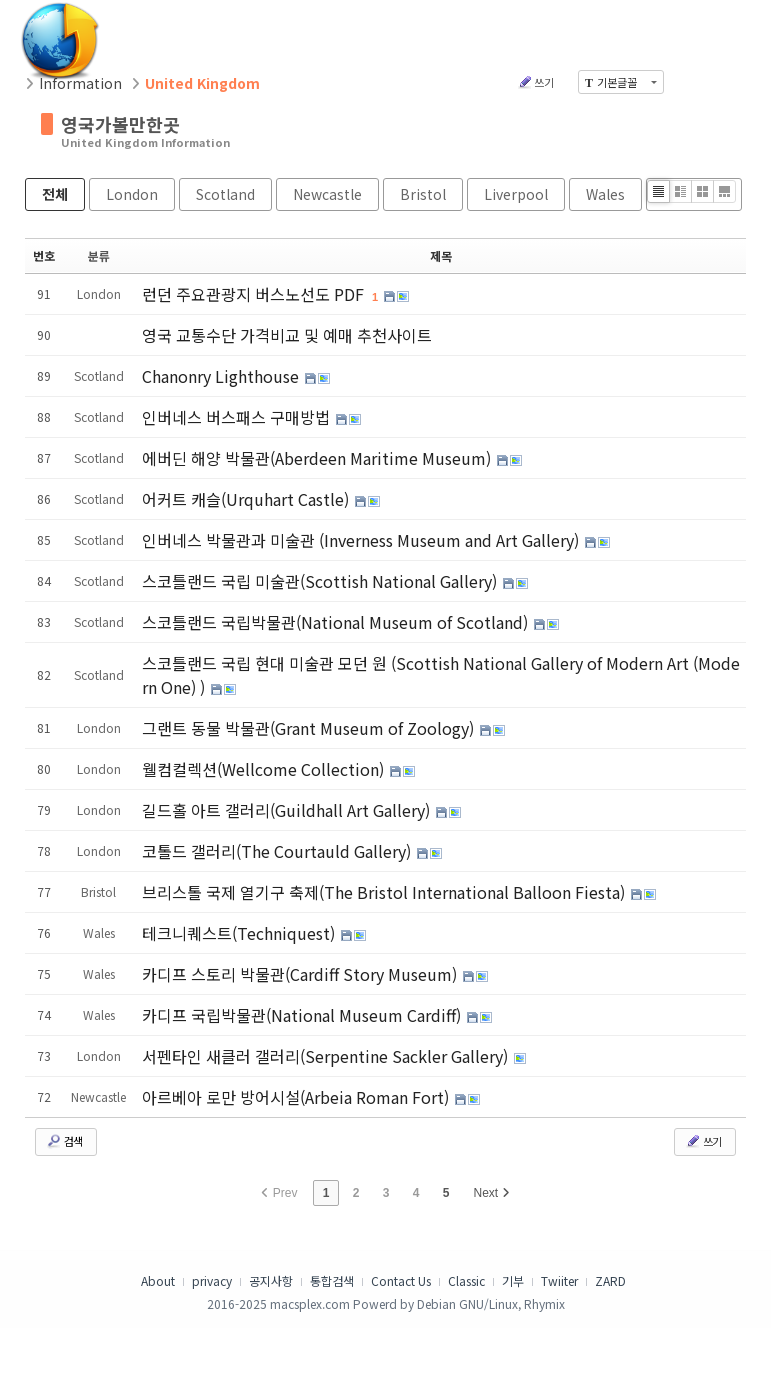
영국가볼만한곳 (120, 124)
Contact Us (401, 1280)
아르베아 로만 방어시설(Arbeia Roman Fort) (297, 1097)
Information (80, 83)
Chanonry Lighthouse (222, 376)
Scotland (225, 194)
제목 (441, 255)
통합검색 (332, 1280)
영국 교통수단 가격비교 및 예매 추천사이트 (287, 335)
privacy (212, 1280)
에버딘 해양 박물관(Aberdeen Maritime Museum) (318, 458)
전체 (55, 194)
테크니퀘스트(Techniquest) (240, 933)
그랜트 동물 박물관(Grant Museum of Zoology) (310, 728)
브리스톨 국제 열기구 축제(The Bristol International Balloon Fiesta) (385, 892)
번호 (44, 255)
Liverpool (516, 194)
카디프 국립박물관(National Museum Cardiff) (303, 1015)
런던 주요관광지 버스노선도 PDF (255, 294)
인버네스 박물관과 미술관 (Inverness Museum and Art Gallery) (362, 540)
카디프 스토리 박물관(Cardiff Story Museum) (301, 974)
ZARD (610, 1280)
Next (492, 1193)
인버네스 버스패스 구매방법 (238, 417)
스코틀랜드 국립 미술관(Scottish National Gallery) (321, 581)
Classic (466, 1280)
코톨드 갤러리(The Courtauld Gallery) (278, 851)
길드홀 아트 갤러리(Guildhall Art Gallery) (288, 810)
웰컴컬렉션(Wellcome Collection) (265, 769)
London (132, 194)
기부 (513, 1280)
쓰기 (535, 82)
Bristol (423, 194)
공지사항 (271, 1280)
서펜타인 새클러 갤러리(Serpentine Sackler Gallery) (327, 1056)
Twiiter (559, 1280)
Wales (605, 194)
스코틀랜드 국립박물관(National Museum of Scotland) (337, 622)
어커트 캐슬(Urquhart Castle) (247, 499)
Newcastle (327, 194)
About (158, 1280)
